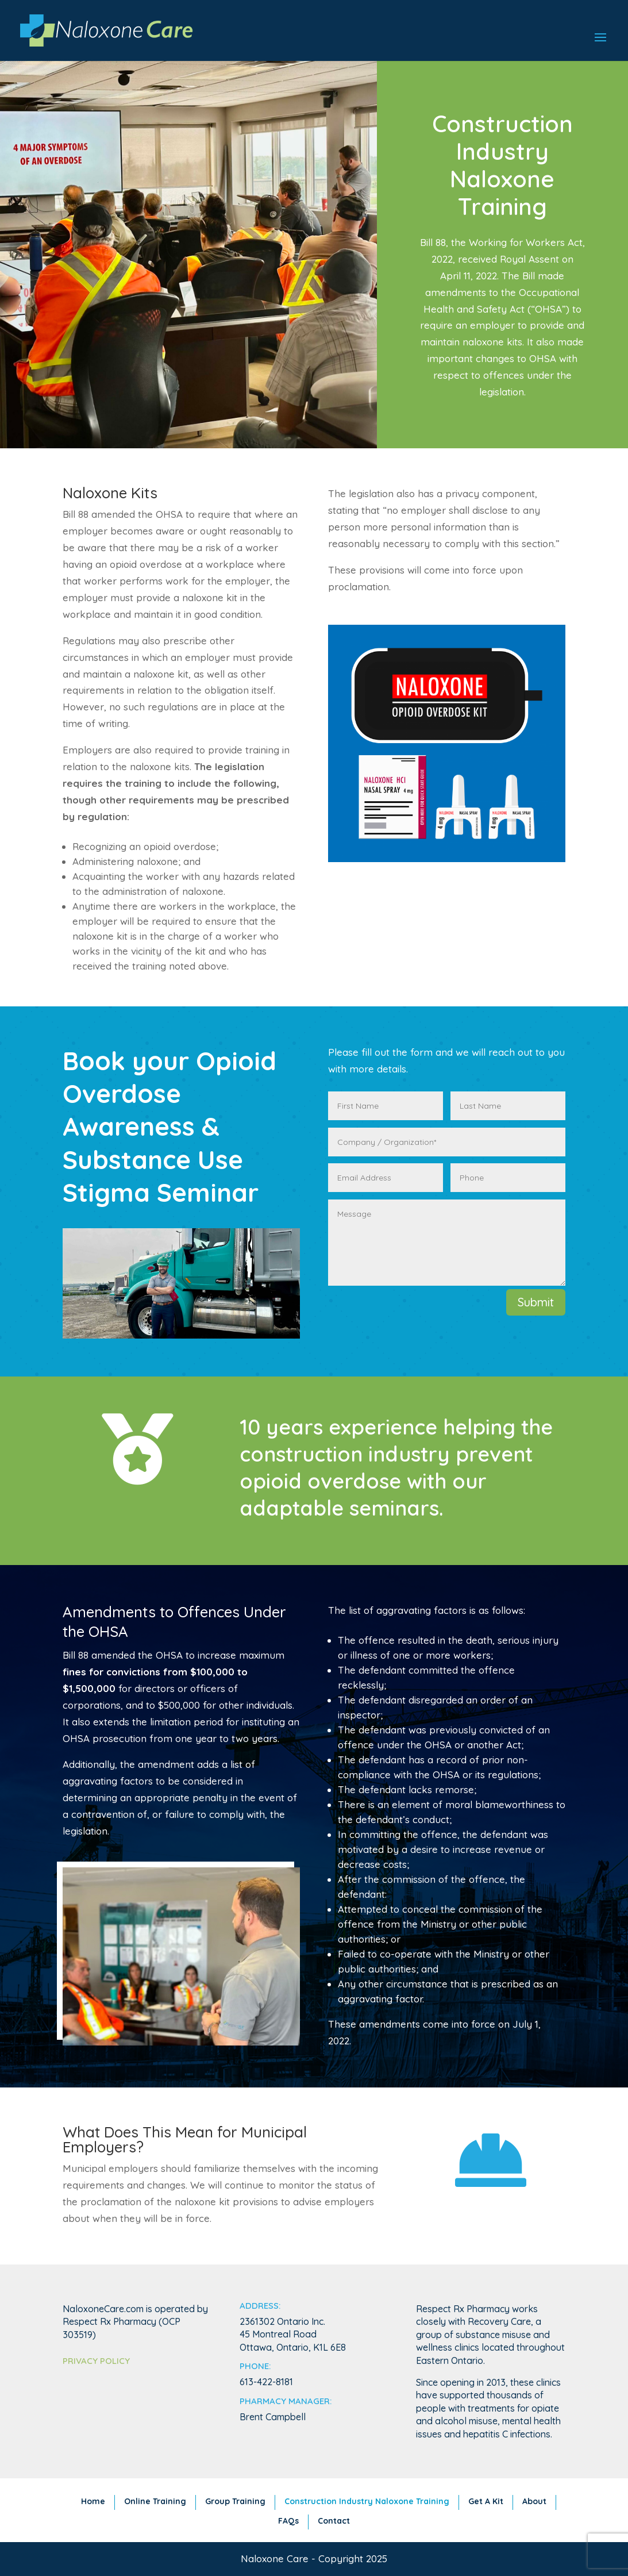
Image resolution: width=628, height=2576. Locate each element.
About (534, 2501)
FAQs (288, 2521)
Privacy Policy (96, 2360)
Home (93, 2501)
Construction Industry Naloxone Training (366, 2501)
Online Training (155, 2501)
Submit (536, 1302)
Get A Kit (485, 2501)
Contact (334, 2521)
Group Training (235, 2501)
